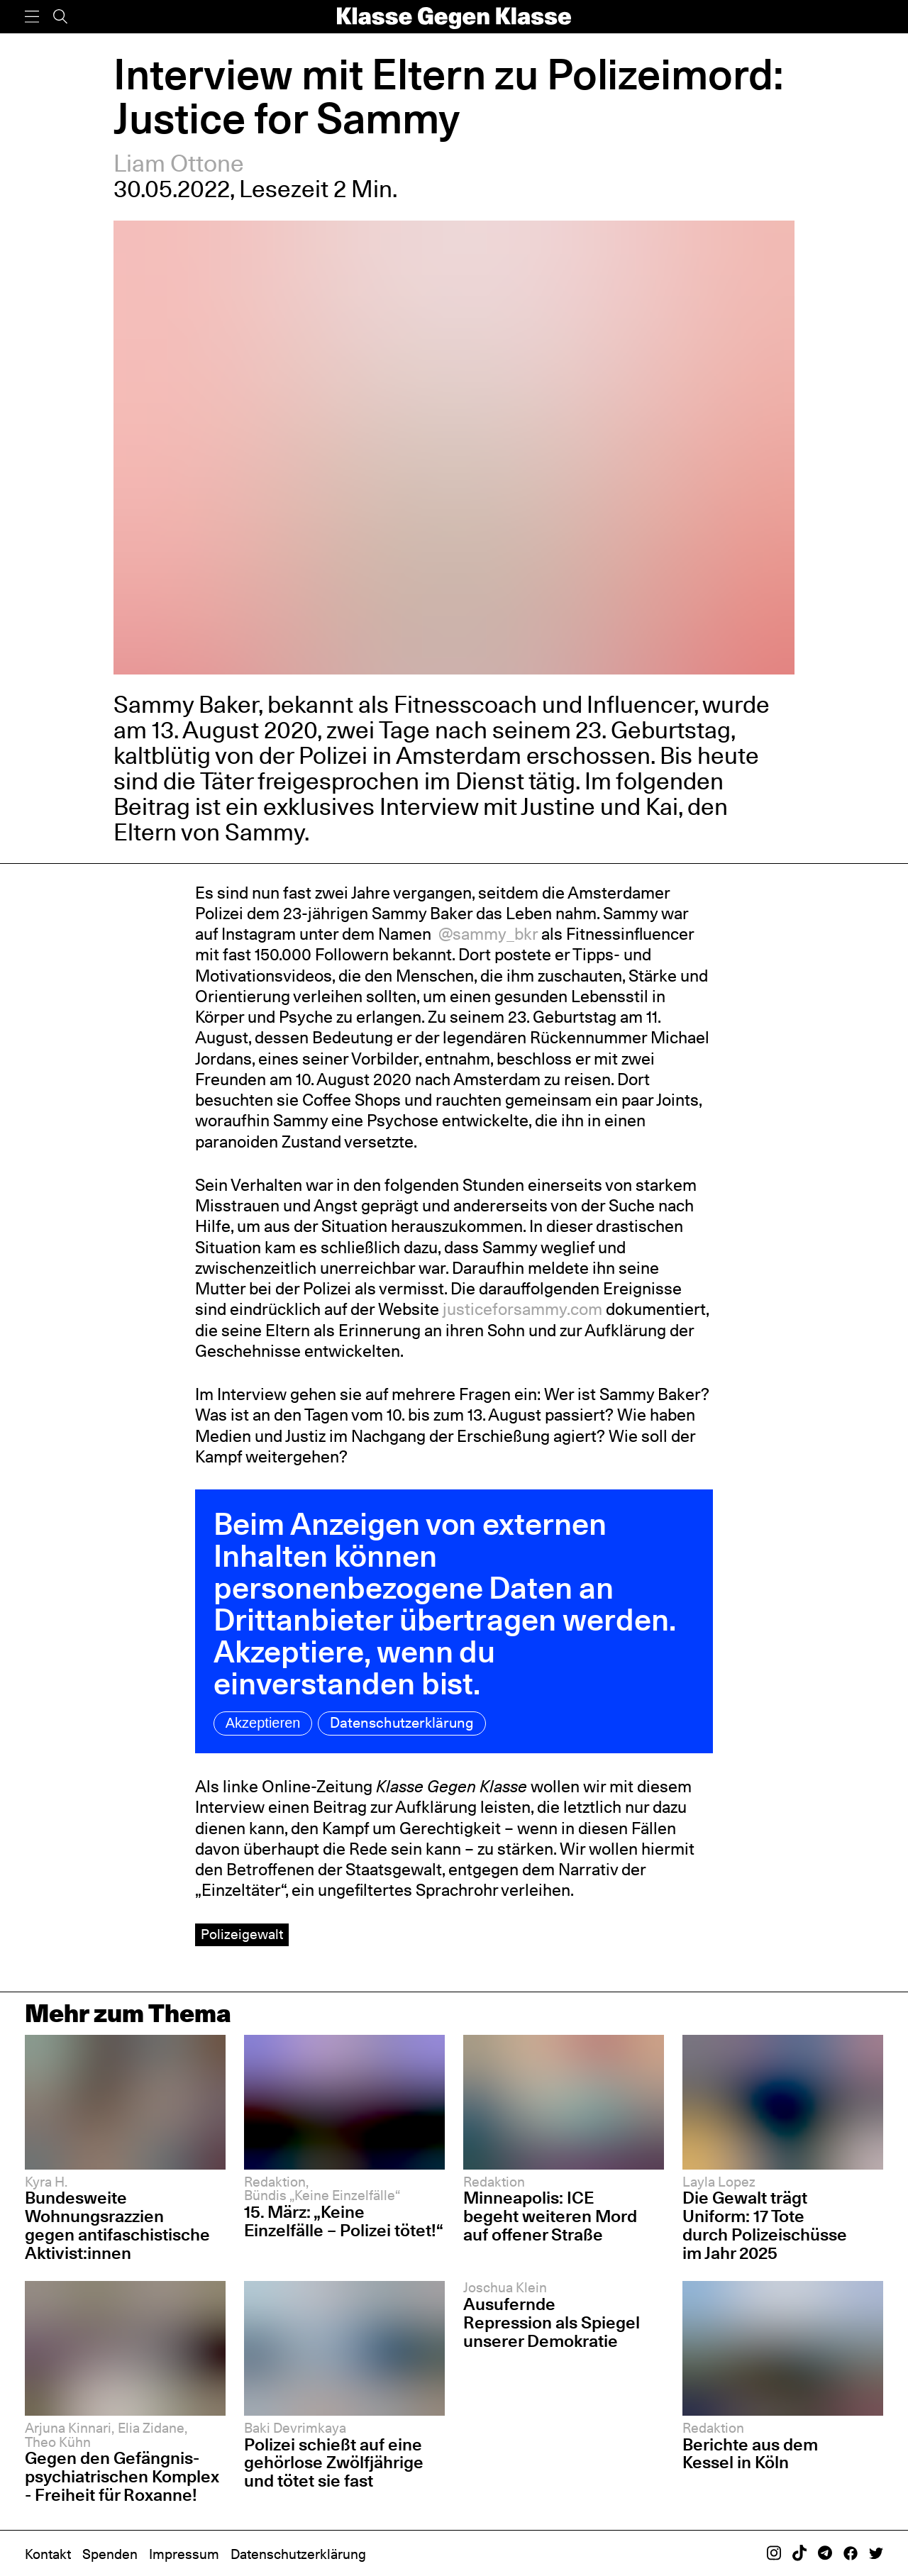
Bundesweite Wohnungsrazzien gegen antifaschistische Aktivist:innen (117, 2225)
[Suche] (60, 16)
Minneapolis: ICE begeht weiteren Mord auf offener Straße (550, 2216)
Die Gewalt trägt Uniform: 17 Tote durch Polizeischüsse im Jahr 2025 (764, 2225)
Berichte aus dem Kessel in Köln (750, 2453)
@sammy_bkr (486, 933)
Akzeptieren (263, 1723)
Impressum (184, 2554)
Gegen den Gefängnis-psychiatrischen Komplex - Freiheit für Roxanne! (122, 2476)
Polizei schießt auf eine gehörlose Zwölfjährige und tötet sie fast (333, 2463)
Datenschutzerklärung (402, 1722)
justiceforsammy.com (520, 1309)
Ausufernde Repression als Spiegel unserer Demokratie (551, 2322)
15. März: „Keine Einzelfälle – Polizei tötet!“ (343, 2221)
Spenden (110, 2554)
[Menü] (32, 16)
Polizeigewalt (242, 1934)
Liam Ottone (179, 163)
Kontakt (48, 2554)
